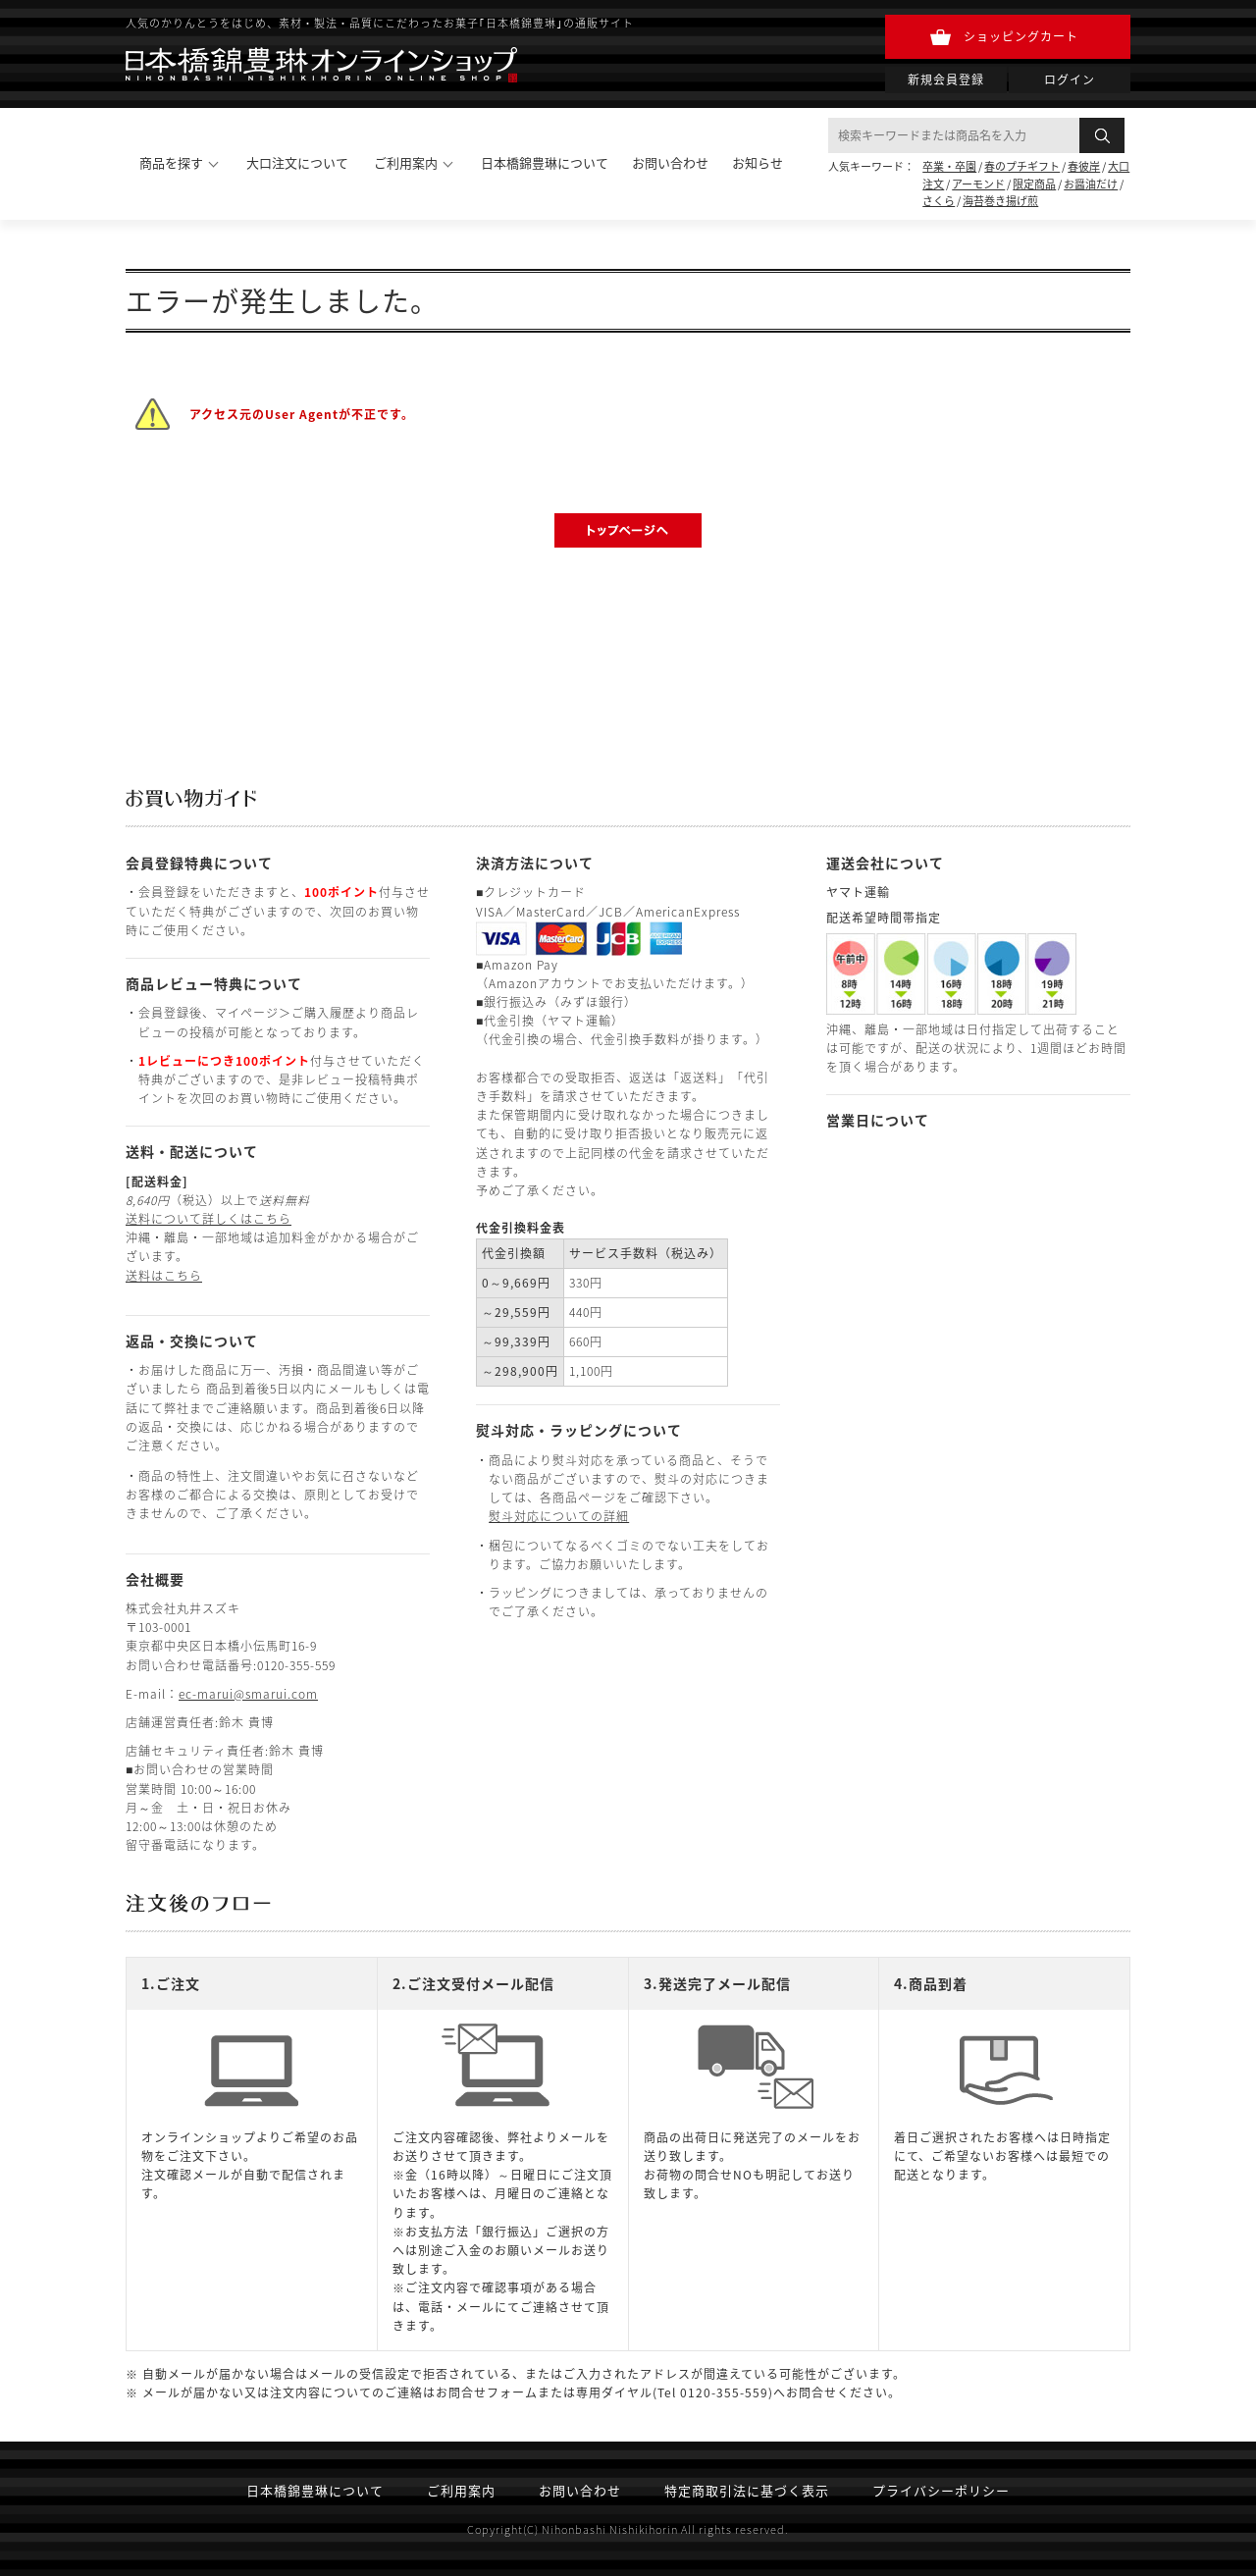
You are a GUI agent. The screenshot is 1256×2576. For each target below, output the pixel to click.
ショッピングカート (1021, 36)
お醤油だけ (1091, 184)
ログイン (1069, 79)
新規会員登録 (946, 79)
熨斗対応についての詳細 (559, 1516)
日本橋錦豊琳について (544, 162)
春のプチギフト (1022, 166)
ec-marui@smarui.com (248, 1694)
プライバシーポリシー (941, 2490)
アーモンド (978, 184)
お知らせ (757, 162)
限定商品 (1034, 184)
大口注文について (297, 162)
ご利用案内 (461, 2490)
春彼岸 (1084, 166)
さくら (938, 200)
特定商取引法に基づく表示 (746, 2490)
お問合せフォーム (487, 2392)
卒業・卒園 (949, 166)
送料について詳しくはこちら (208, 1219)
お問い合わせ (670, 162)
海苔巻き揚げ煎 (1000, 200)
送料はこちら (164, 1276)
